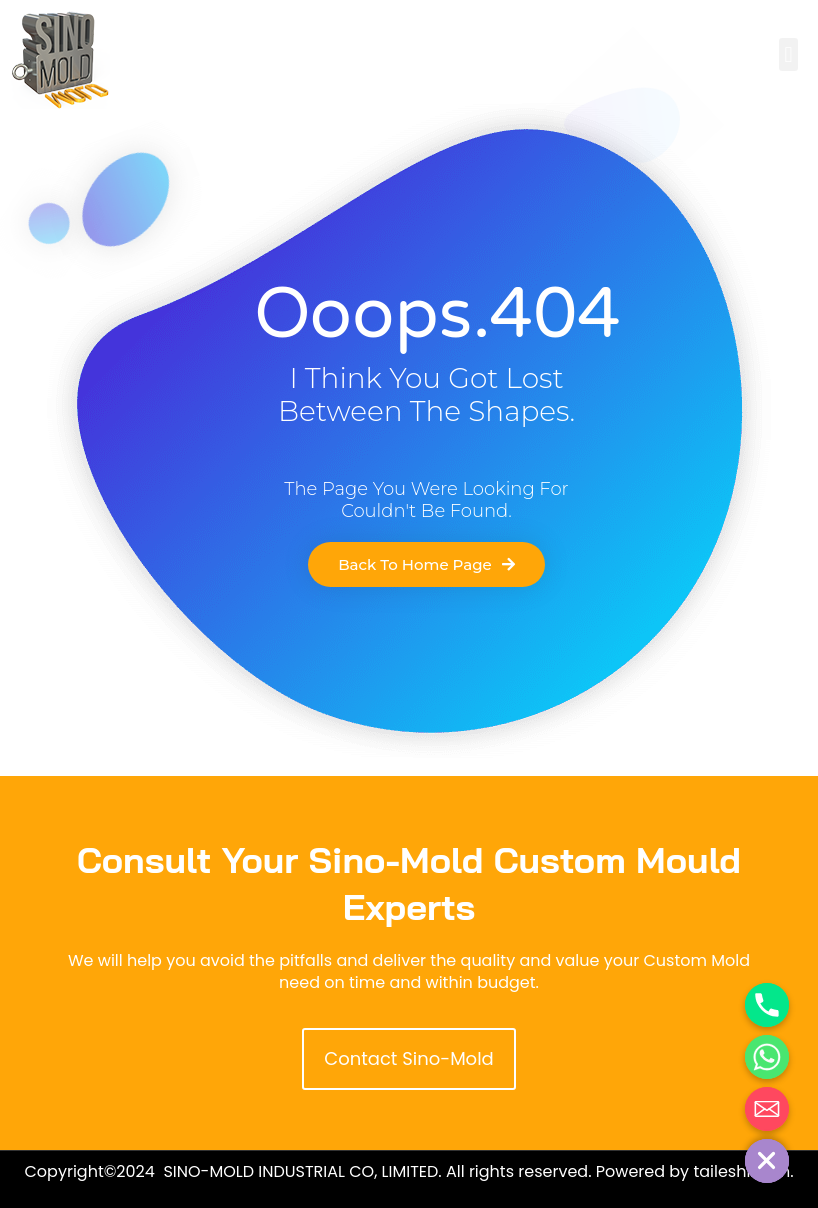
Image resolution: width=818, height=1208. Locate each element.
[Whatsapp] (767, 1057)
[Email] (767, 1109)
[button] (788, 54)
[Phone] (767, 1005)
